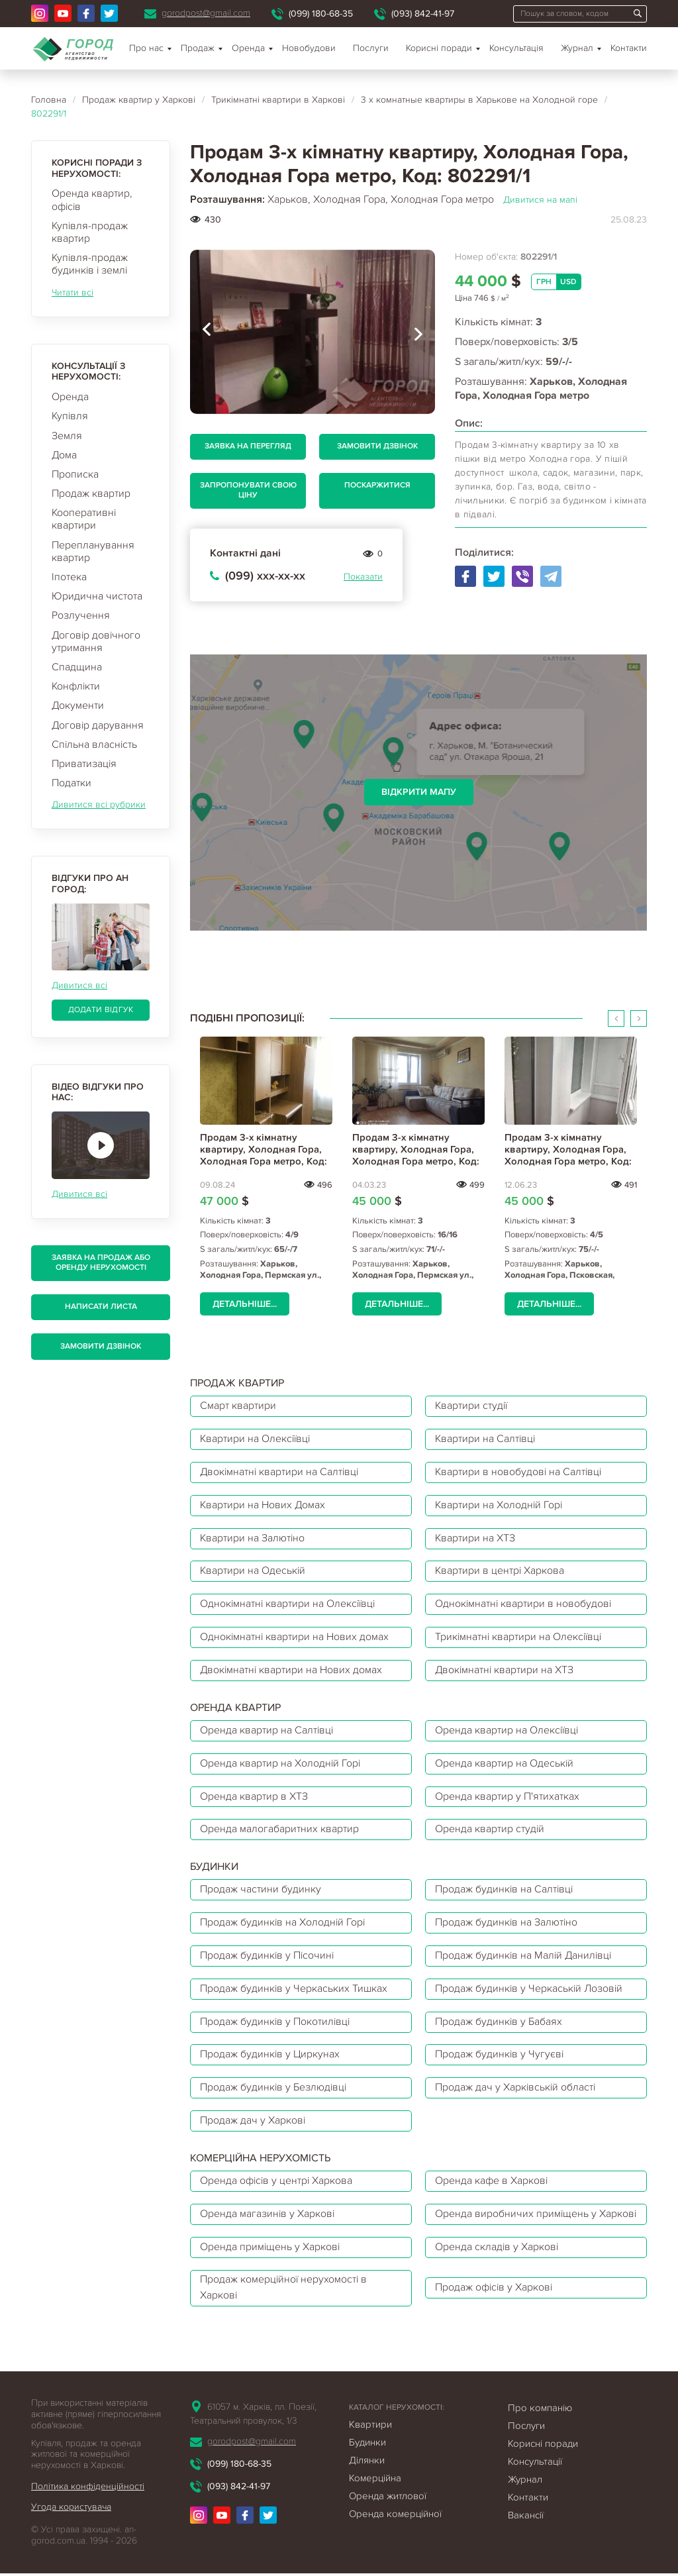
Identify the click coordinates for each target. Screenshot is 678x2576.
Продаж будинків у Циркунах (270, 2056)
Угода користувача (71, 2525)
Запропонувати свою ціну (248, 489)
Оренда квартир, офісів (92, 200)
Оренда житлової (387, 2514)
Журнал (577, 48)
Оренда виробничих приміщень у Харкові (516, 2224)
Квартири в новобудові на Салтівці (519, 1472)
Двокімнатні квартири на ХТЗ (505, 1671)
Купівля (70, 416)
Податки (71, 783)
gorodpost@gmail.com (206, 13)
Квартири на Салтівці (486, 1439)
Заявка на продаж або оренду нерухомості (101, 1262)
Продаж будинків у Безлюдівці (274, 2089)
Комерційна (375, 2496)
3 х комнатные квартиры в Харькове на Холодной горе (479, 99)
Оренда (70, 396)
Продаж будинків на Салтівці (505, 1891)
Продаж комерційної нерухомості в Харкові (284, 2306)
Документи (78, 705)
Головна (48, 99)
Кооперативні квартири (84, 519)
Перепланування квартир (93, 551)
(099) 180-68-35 (321, 13)
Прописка (75, 474)
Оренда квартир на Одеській (504, 1764)
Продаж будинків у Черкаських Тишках (294, 1990)
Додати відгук (101, 1010)
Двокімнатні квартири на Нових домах (292, 1671)
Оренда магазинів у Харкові (268, 2224)
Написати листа (101, 1307)
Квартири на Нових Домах (263, 1505)
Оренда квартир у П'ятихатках (507, 1797)
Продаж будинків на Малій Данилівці (524, 1957)
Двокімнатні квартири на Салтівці (281, 1472)
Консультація (516, 48)
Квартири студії (472, 1406)
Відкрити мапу (418, 792)
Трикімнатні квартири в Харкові (278, 99)
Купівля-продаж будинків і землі (90, 264)
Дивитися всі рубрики (99, 804)
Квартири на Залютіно (253, 1538)
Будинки (367, 2461)
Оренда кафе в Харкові (492, 2183)
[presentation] (206, 332)
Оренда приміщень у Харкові (270, 2265)
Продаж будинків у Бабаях (499, 2023)
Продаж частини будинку (260, 1891)
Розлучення (81, 615)
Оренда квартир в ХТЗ (254, 1797)
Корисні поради (439, 48)
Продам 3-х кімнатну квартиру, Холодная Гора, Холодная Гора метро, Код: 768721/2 (415, 1155)
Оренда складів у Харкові (497, 2265)
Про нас (146, 48)
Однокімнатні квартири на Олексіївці (289, 1605)
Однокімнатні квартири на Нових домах (295, 1638)
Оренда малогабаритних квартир (279, 1830)
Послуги (371, 48)
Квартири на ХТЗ (475, 1538)
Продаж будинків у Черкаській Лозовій (529, 1990)
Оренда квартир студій (490, 1830)
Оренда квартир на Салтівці (267, 1731)
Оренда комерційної (395, 2532)
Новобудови (309, 48)
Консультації (535, 2480)
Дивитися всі (79, 985)
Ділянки (367, 2479)
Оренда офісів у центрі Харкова (277, 2183)
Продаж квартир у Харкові (138, 99)
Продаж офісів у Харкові (495, 2306)
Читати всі (72, 292)
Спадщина (77, 667)
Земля (67, 435)
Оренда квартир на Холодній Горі (281, 1764)
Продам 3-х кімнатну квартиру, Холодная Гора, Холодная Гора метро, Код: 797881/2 (568, 1155)
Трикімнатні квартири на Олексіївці (520, 1638)
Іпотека (69, 577)
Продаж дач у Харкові (253, 2123)
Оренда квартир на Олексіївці (507, 1731)
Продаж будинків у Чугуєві (500, 2056)
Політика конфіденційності (87, 2504)
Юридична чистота (97, 596)
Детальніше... (245, 1304)
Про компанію (540, 2426)
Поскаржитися (377, 485)
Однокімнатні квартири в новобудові (524, 1605)
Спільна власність (94, 744)
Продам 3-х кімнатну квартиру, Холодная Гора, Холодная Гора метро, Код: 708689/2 (263, 1155)
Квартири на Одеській (253, 1571)
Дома (64, 455)
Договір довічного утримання (96, 641)
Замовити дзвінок (100, 1346)
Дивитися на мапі (540, 199)
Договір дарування (98, 725)
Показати (363, 576)
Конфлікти (76, 686)
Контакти (628, 48)
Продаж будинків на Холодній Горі (283, 1924)
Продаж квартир (91, 493)
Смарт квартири (238, 1406)
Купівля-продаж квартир (90, 232)
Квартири (370, 2443)
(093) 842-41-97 (422, 13)
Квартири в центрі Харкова (500, 1571)
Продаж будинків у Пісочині (268, 1957)
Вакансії (526, 2534)
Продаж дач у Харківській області (516, 2089)
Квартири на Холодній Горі (499, 1505)
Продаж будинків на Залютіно (507, 1924)
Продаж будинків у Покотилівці (276, 2023)
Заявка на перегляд (248, 446)
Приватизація (84, 763)
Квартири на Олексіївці (256, 1439)
